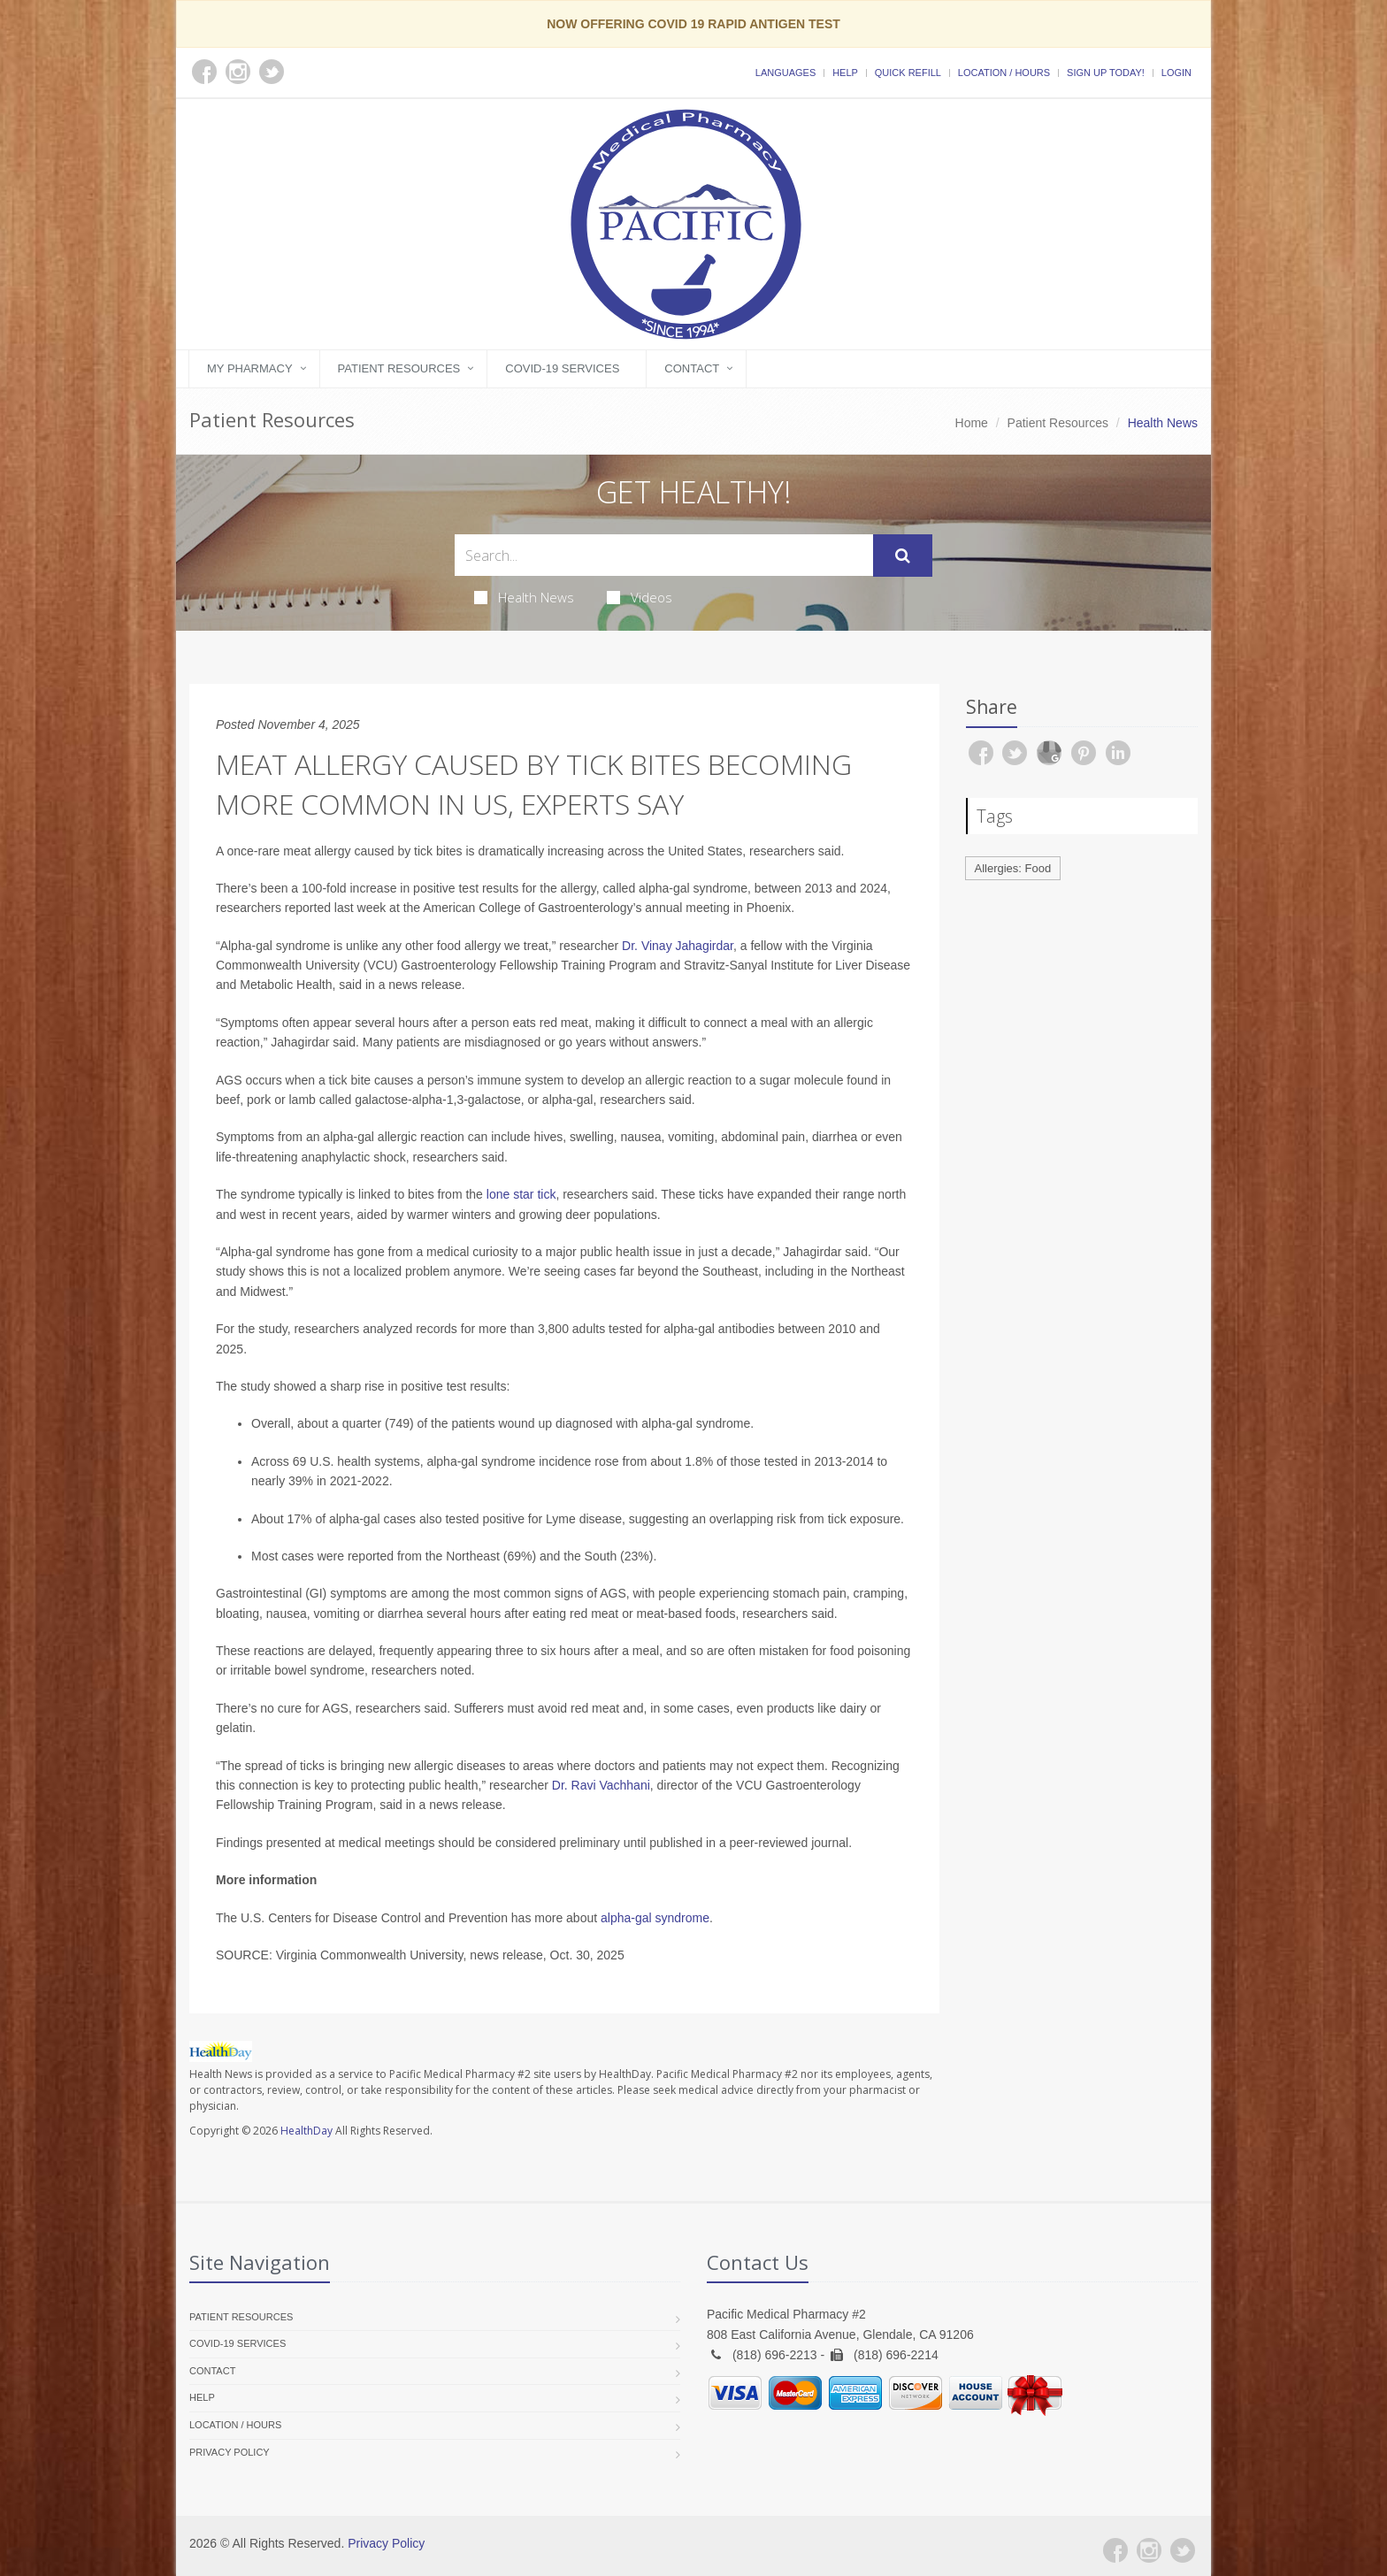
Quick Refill (908, 72)
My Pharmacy (250, 368)
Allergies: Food (1013, 868)
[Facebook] (1115, 2550)
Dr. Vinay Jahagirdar (677, 946)
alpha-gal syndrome (655, 1918)
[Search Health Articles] (664, 555)
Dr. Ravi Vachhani (601, 1785)
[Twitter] (1182, 2550)
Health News (524, 597)
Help (845, 72)
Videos (639, 597)
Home (971, 423)
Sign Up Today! (1106, 72)
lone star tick (521, 1194)
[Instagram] (1149, 2550)
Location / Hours (1004, 72)
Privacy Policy (229, 2452)
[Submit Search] (902, 555)
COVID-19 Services (562, 368)
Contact (691, 368)
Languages (785, 72)
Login (1176, 72)
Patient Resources (399, 368)
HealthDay (306, 2130)
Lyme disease (584, 1519)
